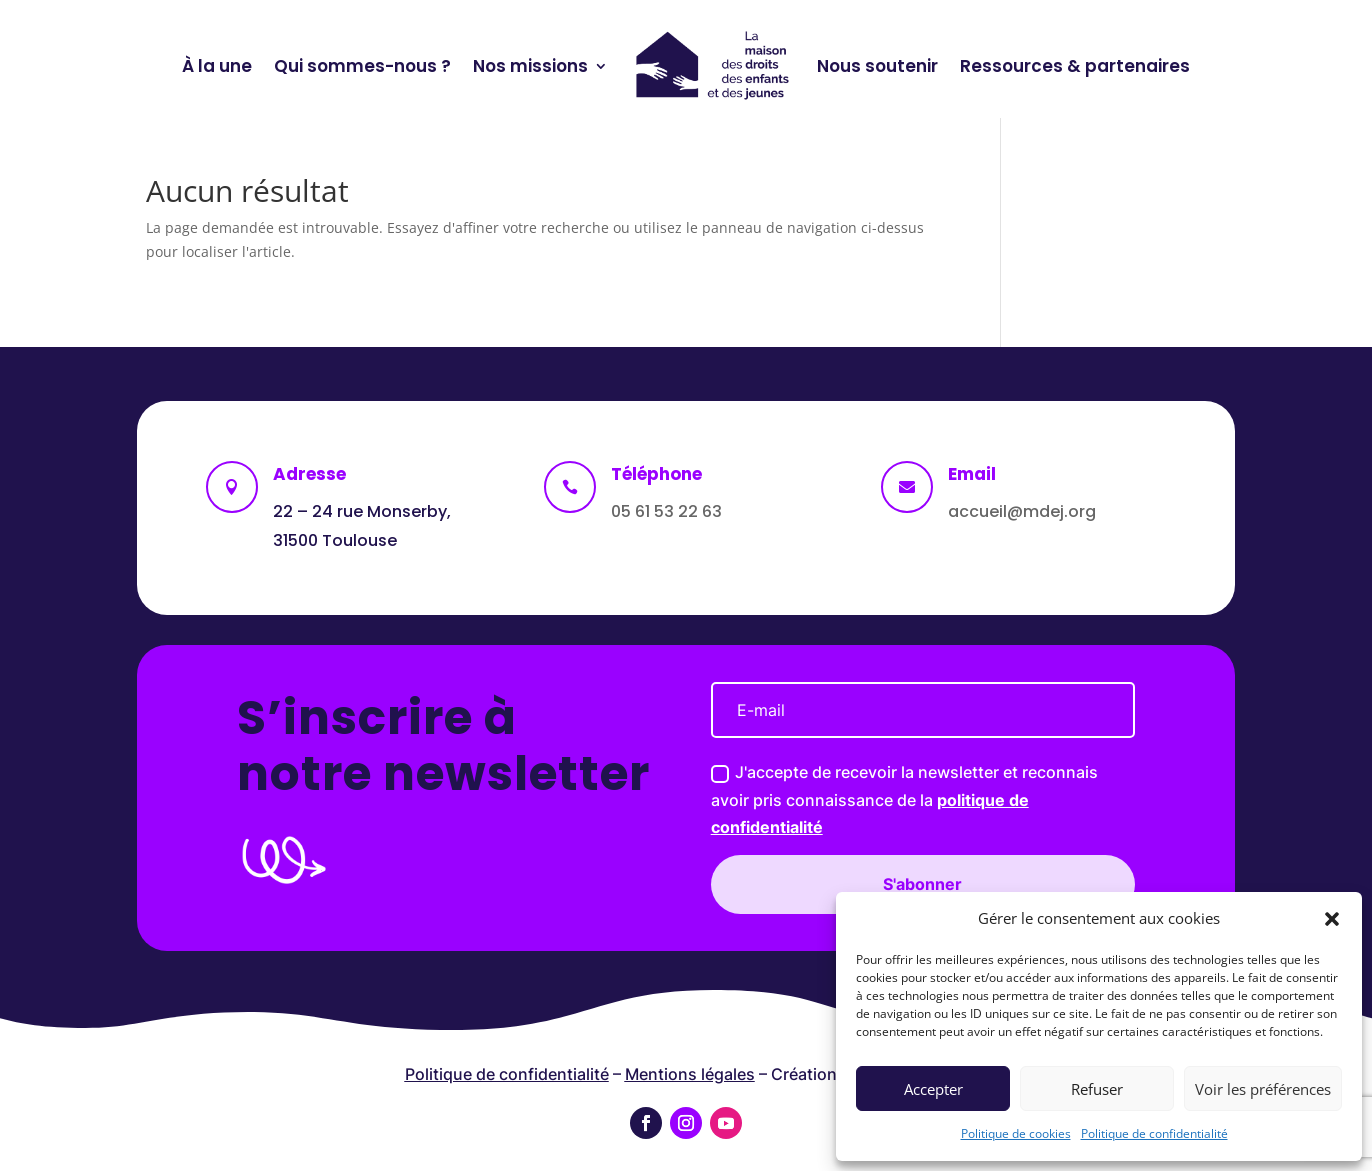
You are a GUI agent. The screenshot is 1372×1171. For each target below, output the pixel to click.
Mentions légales (690, 1074)
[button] (1332, 919)
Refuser (1097, 1089)
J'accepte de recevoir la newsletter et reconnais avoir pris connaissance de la (674, 799)
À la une (217, 66)
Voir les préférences (1263, 1089)
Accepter (933, 1089)
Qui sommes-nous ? (362, 66)
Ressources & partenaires (1075, 66)
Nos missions (530, 66)
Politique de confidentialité (1154, 1133)
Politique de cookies (1016, 1133)
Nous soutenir (877, 66)
